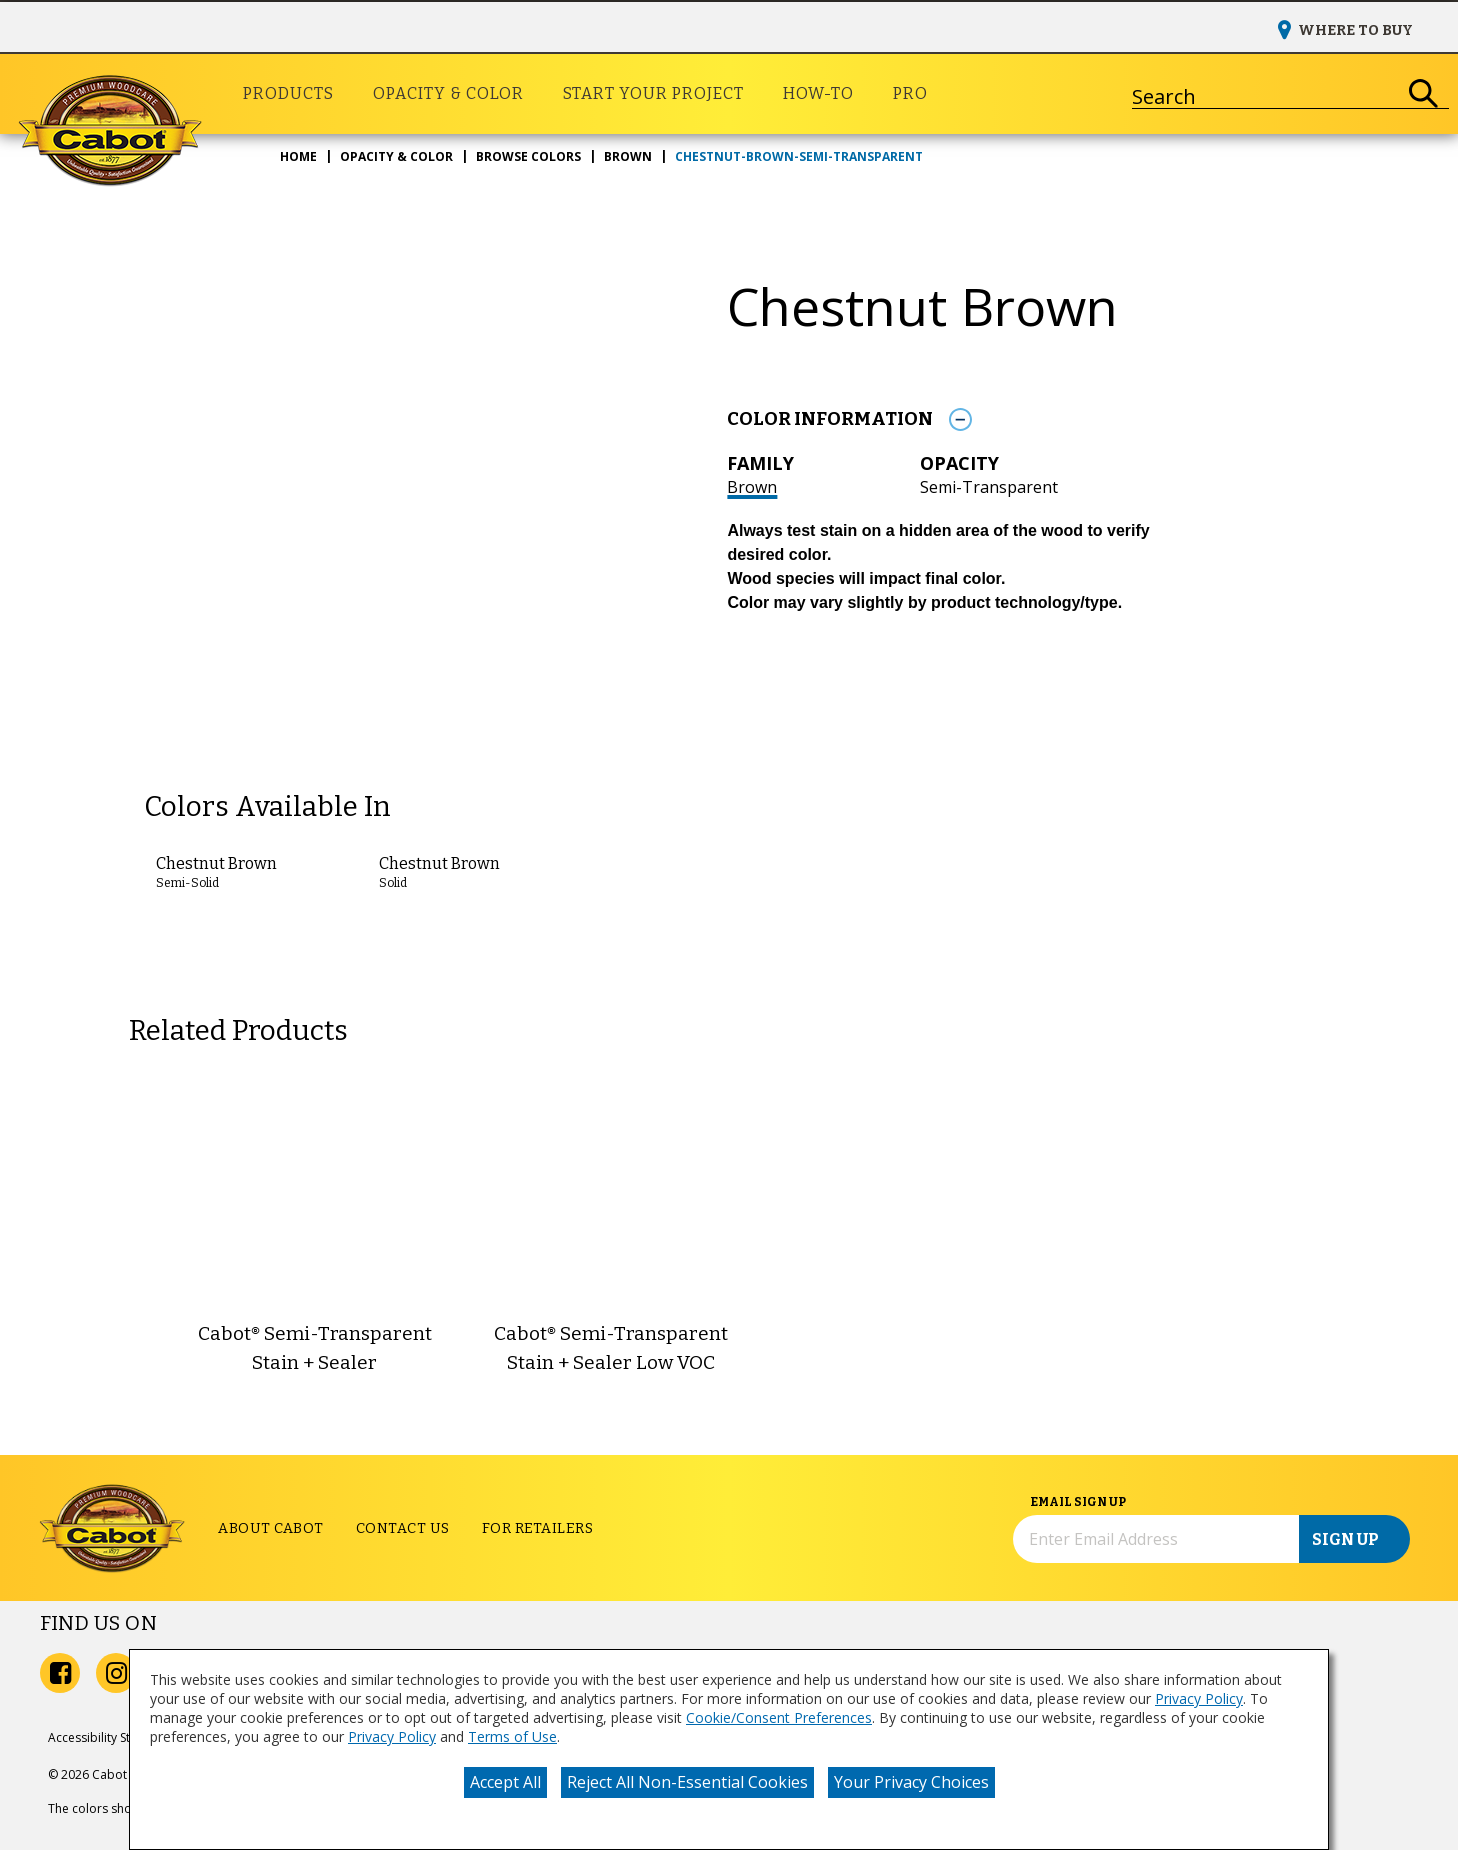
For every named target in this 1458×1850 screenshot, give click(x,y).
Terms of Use (512, 1736)
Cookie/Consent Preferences (779, 1717)
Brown (752, 487)
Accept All (505, 1782)
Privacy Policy (1199, 1698)
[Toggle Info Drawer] (960, 419)
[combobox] (1265, 94)
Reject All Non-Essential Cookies (687, 1782)
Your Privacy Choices (911, 1782)
